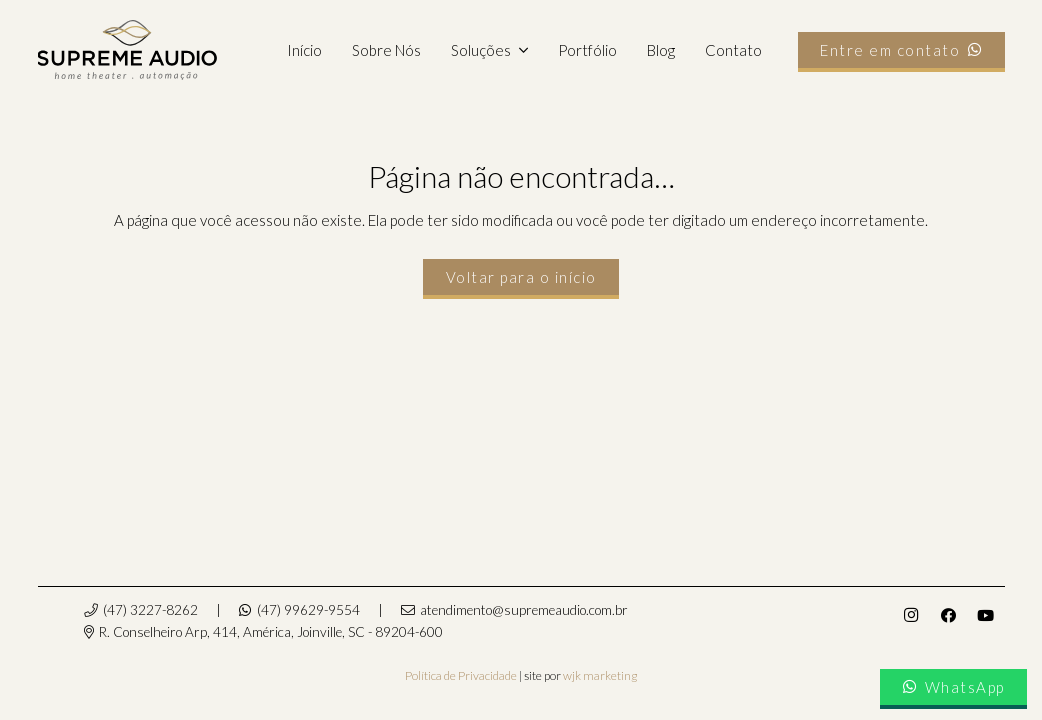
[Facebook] (949, 616)
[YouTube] (986, 616)
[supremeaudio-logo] (128, 50)
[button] (519, 50)
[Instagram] (911, 616)
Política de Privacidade (461, 675)
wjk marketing (600, 675)
